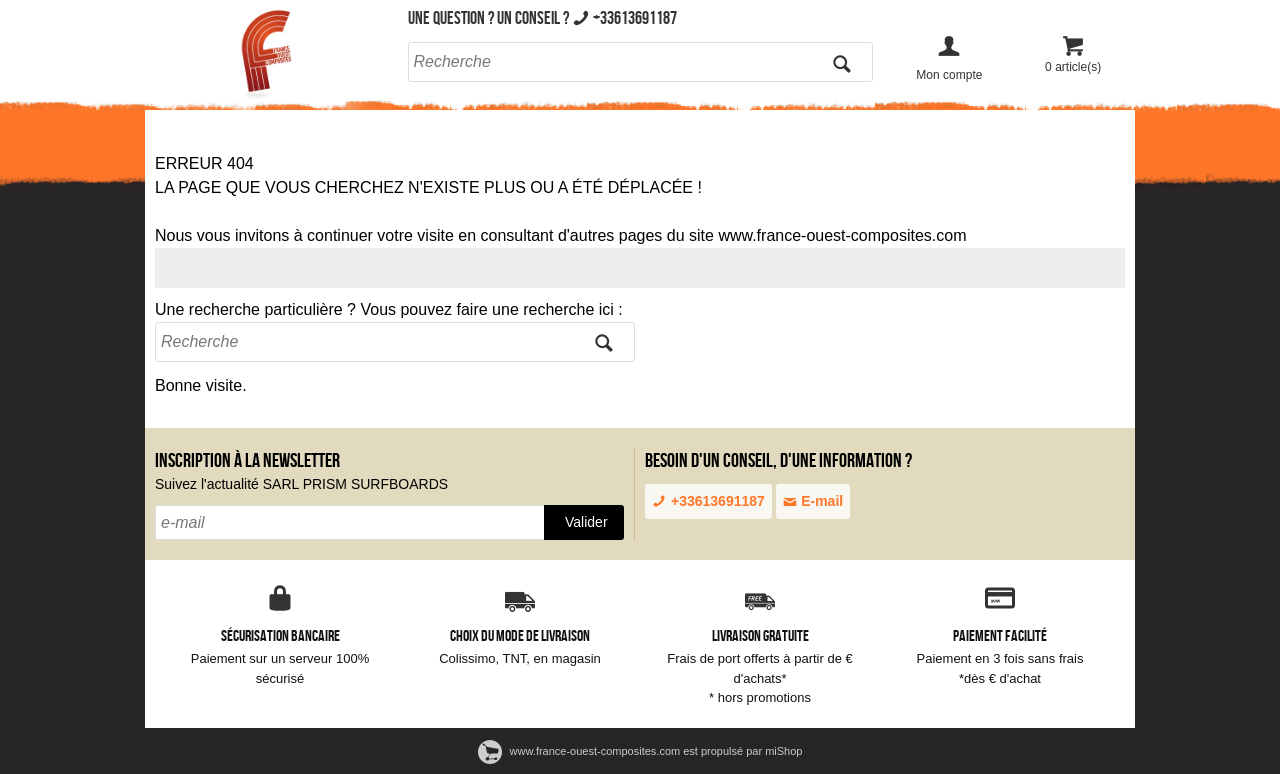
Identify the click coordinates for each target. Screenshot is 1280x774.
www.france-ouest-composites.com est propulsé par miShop (640, 751)
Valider (586, 522)
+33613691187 (708, 501)
